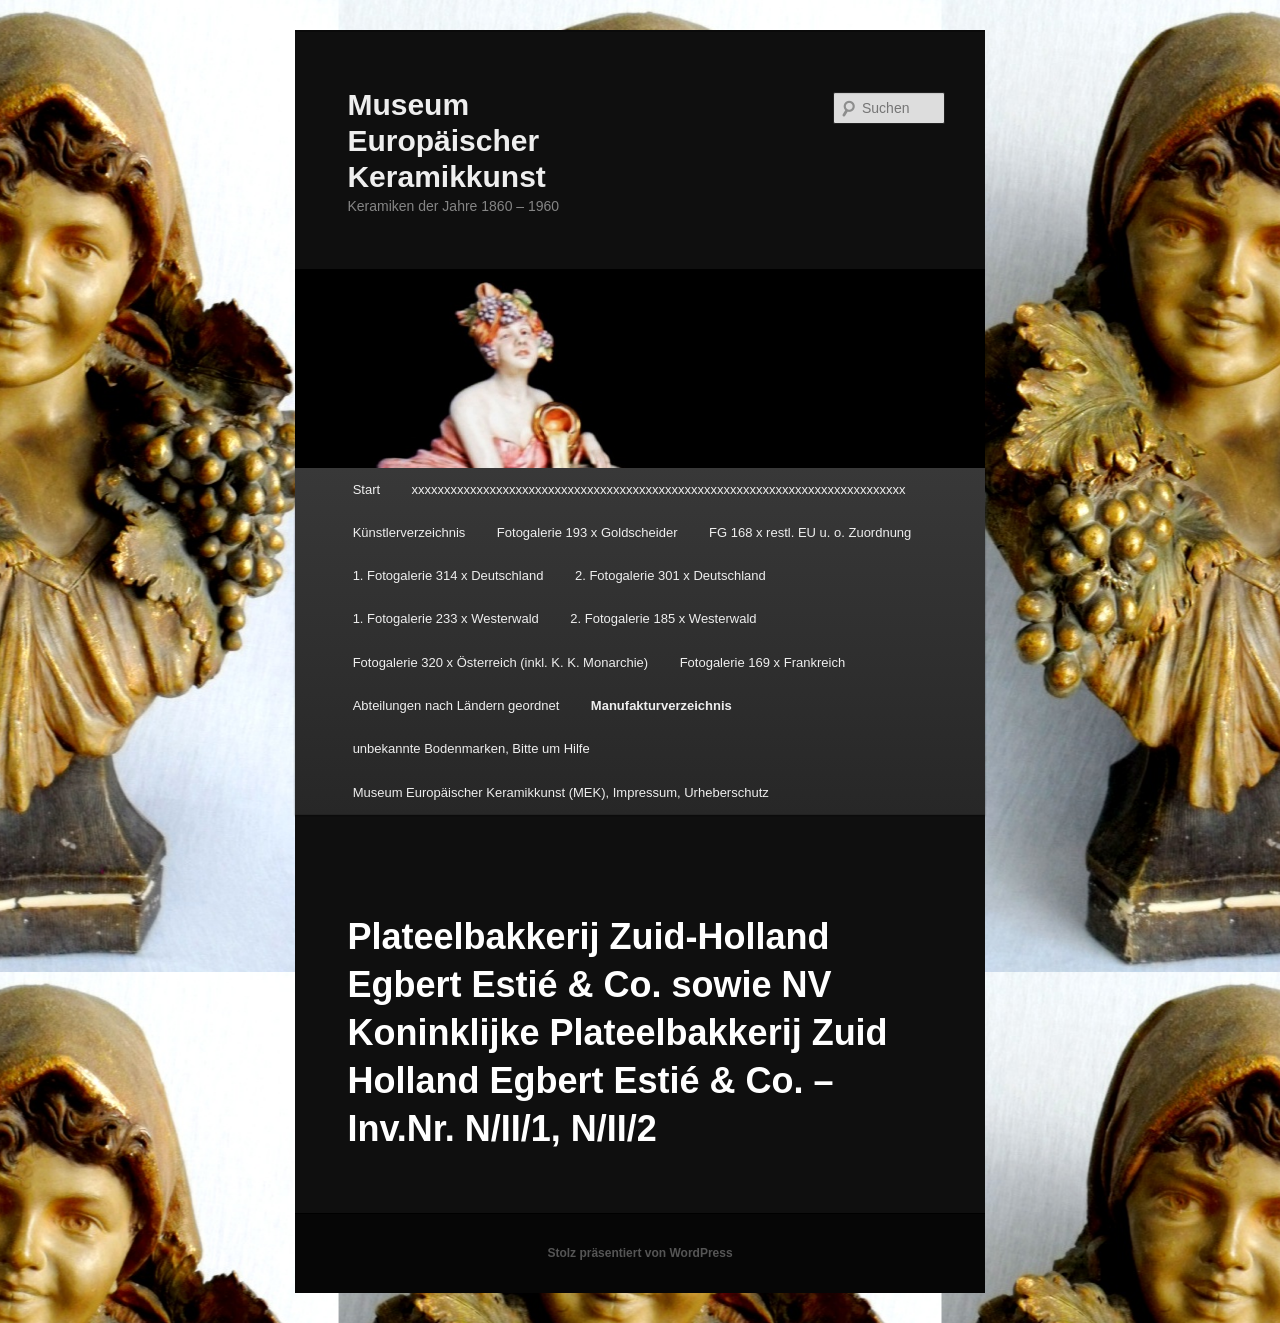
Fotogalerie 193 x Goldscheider (587, 532)
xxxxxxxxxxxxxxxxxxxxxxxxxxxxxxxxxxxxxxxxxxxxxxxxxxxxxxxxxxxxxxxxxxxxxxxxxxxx (659, 489)
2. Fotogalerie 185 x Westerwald (663, 618)
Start (366, 489)
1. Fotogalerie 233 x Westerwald (446, 618)
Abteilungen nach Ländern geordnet (456, 705)
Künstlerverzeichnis (409, 532)
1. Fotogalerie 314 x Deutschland (448, 575)
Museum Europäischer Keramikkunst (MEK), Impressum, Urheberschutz (561, 792)
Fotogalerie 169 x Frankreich (762, 662)
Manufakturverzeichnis (661, 705)
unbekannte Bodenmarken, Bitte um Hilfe (471, 748)
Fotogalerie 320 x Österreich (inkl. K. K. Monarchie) (501, 662)
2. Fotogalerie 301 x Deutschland (670, 575)
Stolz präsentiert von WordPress (639, 1253)
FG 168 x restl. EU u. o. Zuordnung (810, 532)
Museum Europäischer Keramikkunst (446, 140)
